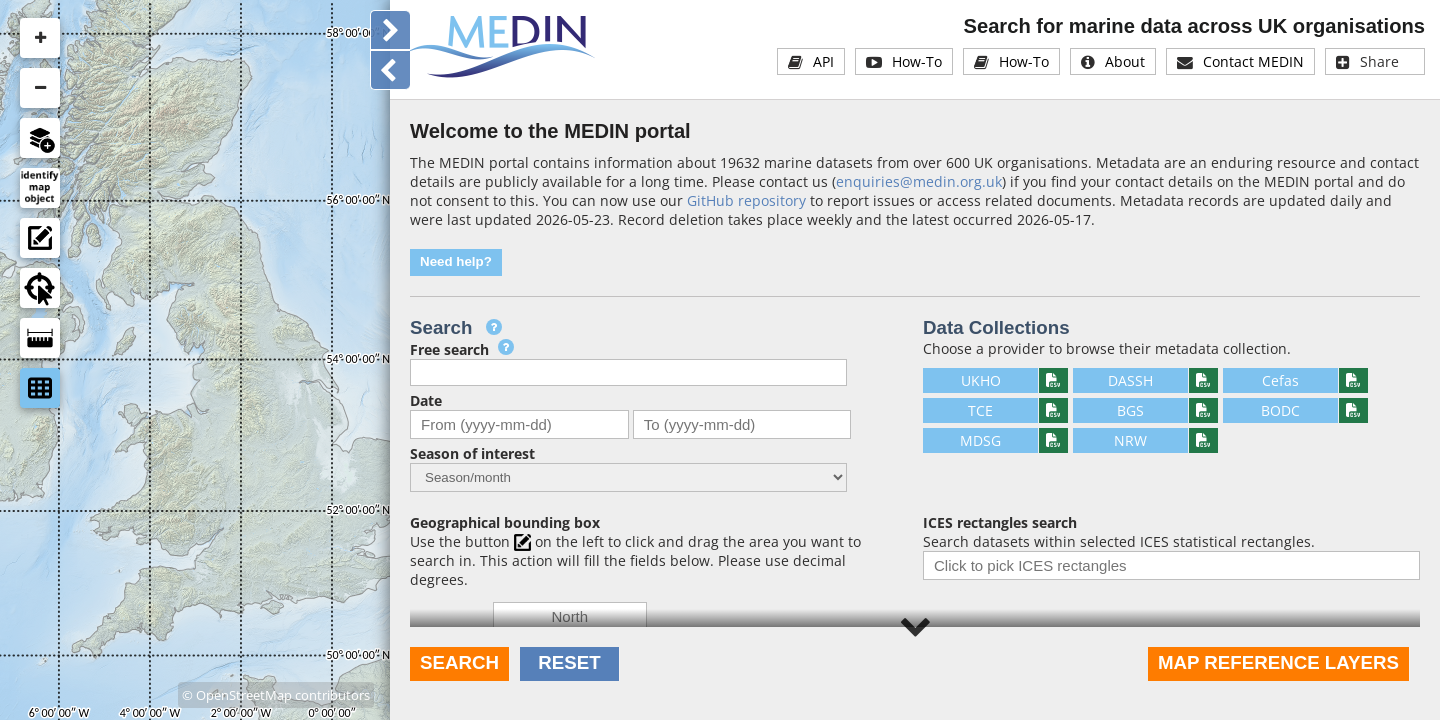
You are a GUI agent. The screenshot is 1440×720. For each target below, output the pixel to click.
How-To (917, 61)
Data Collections (996, 327)
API (823, 61)
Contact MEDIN (1253, 61)
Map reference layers (1278, 662)
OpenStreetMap (244, 691)
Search (459, 662)
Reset (569, 662)
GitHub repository (746, 200)
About (1125, 61)
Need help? (456, 261)
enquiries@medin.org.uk (919, 181)
